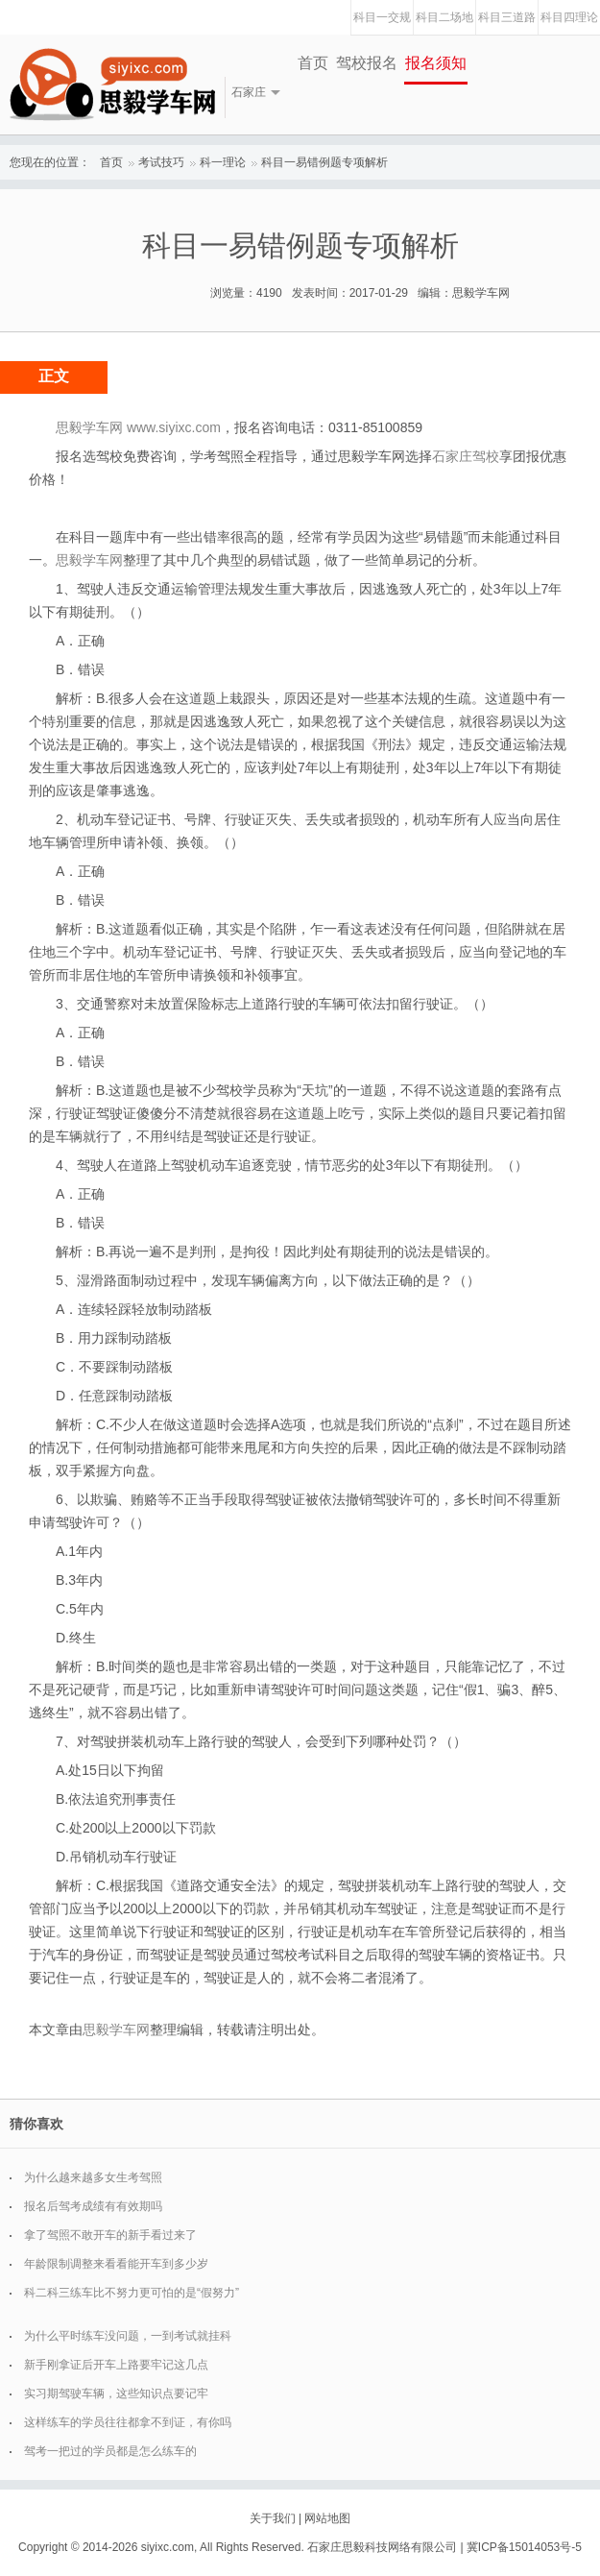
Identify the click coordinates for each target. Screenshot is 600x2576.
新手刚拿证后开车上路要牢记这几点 (116, 2364)
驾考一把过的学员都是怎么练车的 (110, 2451)
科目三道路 (507, 17)
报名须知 (436, 63)
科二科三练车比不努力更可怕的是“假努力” (131, 2292)
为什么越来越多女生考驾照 (93, 2177)
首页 (313, 63)
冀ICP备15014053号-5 (524, 2547)
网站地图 (327, 2518)
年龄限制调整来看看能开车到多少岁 (116, 2264)
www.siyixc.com (174, 427)
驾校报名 (366, 63)
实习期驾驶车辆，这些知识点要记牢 (116, 2393)
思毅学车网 (89, 560)
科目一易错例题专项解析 (324, 162)
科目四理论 (569, 17)
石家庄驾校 (465, 456)
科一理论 (223, 162)
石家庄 (248, 92)
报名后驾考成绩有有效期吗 (93, 2206)
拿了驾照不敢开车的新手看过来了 (110, 2235)
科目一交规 (382, 17)
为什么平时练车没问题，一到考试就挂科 (127, 2336)
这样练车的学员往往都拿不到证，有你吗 (127, 2422)
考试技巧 (161, 162)
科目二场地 (444, 17)
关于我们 (273, 2518)
